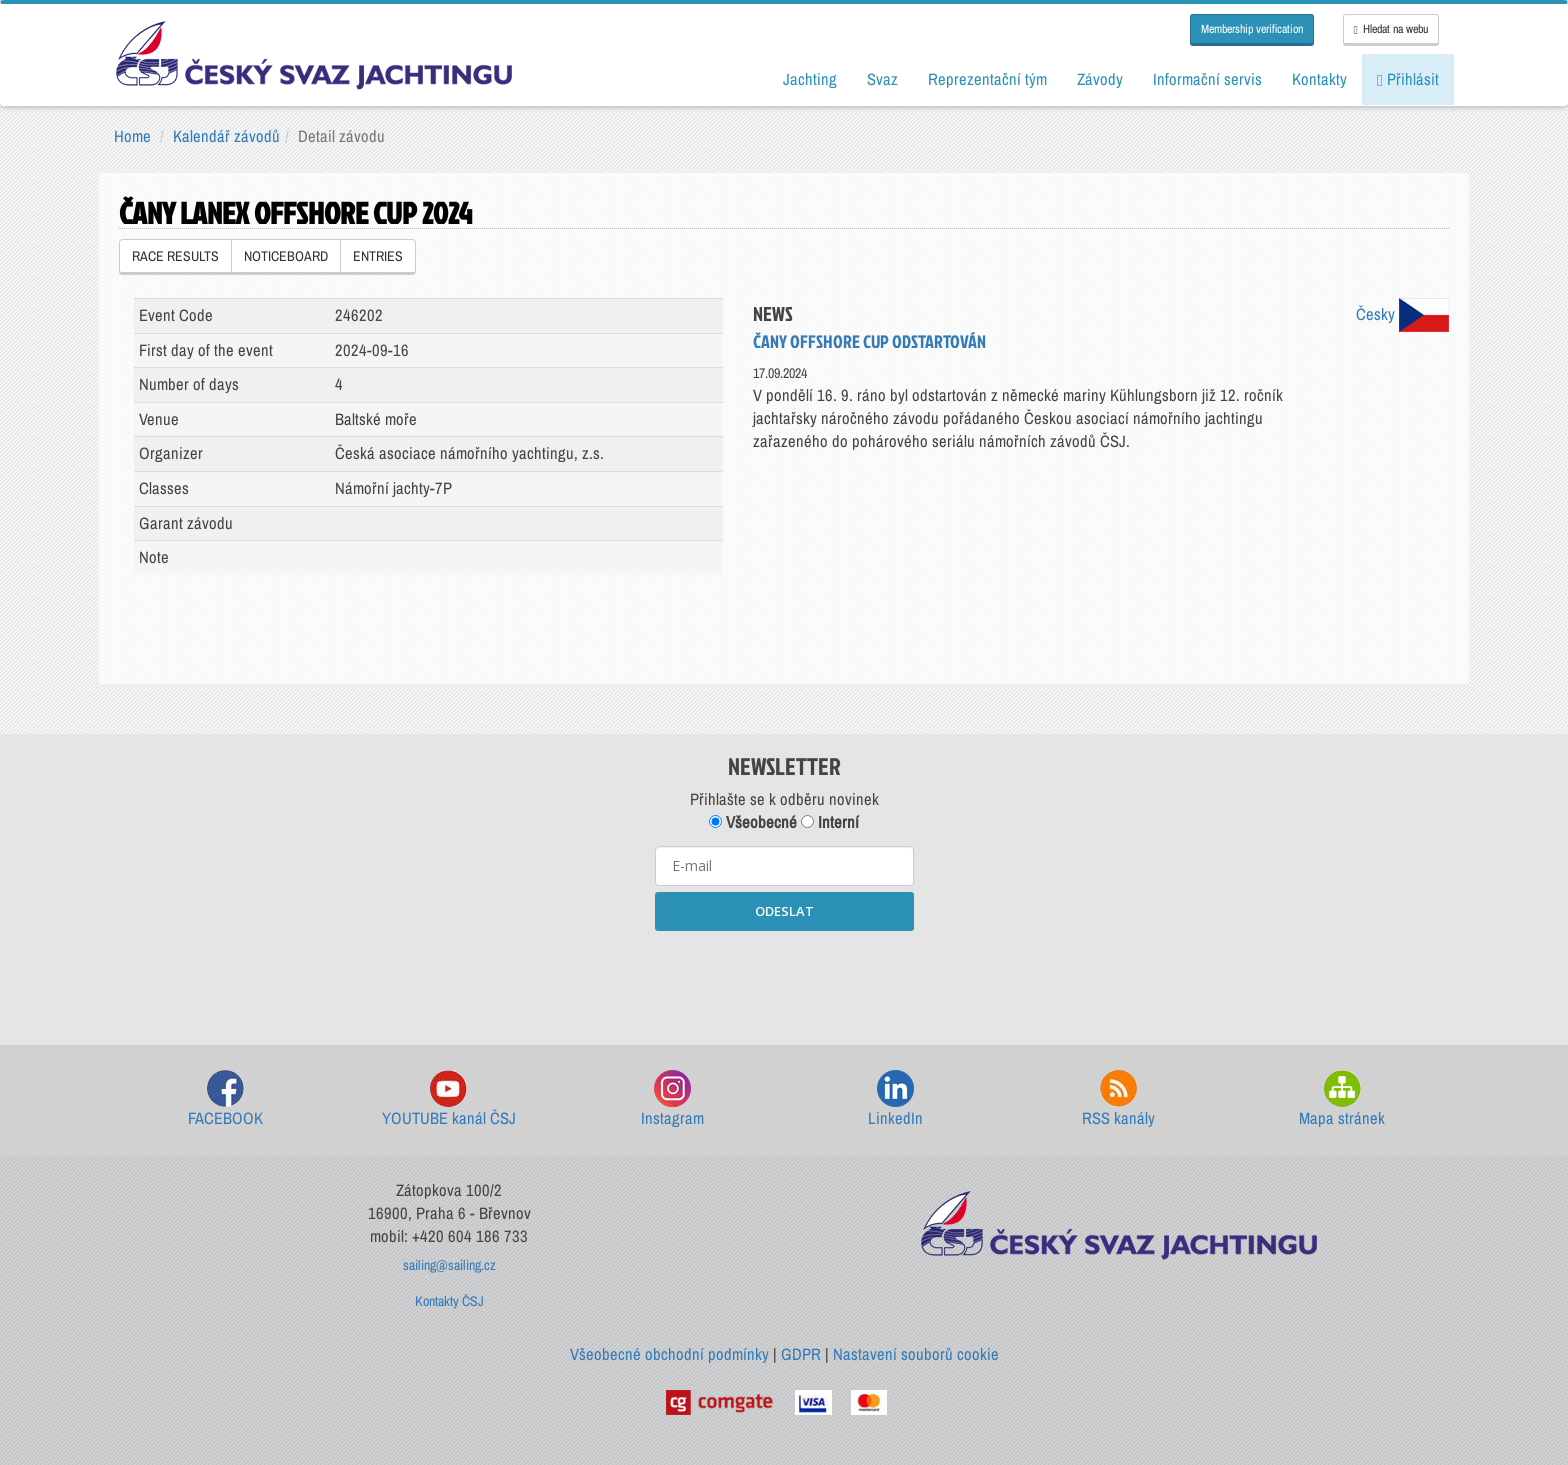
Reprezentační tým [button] (987, 79)
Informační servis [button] (1207, 79)
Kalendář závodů (226, 136)
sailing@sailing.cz (449, 1265)
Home (132, 136)
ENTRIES (378, 256)
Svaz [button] (882, 79)
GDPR (801, 1354)
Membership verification (1252, 29)
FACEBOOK (225, 1099)
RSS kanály (1118, 1099)
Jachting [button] (810, 79)
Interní (830, 822)
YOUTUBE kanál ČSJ (449, 1099)
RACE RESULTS (175, 256)
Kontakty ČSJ (449, 1301)
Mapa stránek (1342, 1099)
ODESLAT (784, 911)
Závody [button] (1100, 79)
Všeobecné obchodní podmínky (669, 1354)
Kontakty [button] (1319, 79)
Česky (1402, 314)
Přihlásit (1408, 79)
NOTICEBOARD (286, 256)
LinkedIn (895, 1099)
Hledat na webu (1391, 29)
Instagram (672, 1099)
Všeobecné (753, 822)
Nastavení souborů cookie (916, 1354)
